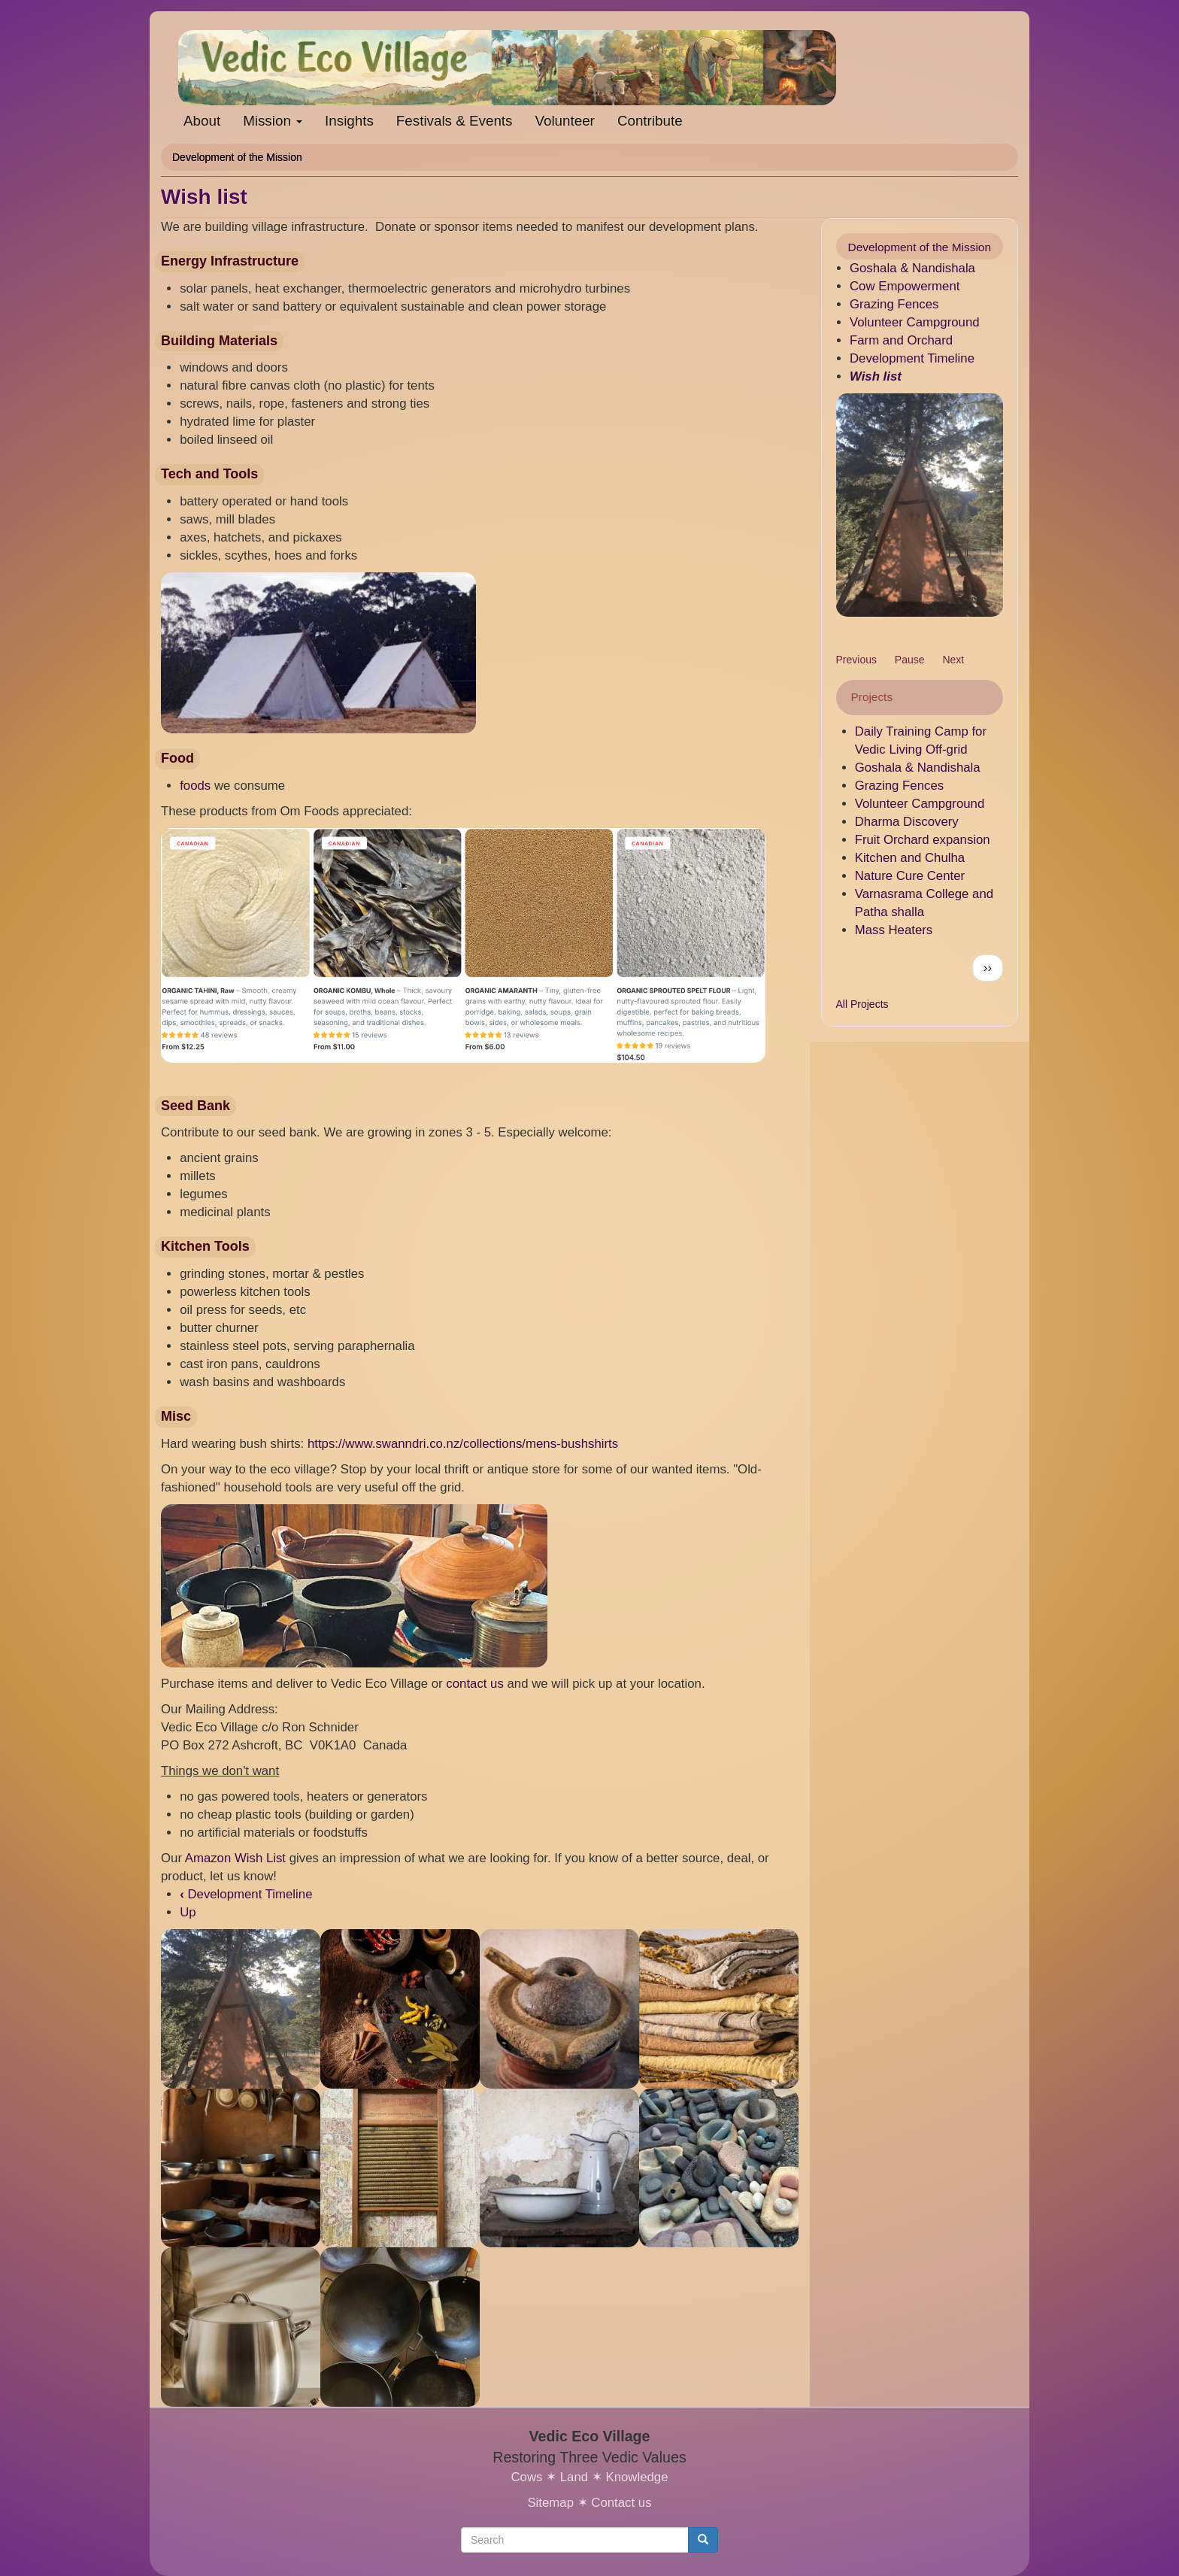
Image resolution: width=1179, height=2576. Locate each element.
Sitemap (550, 2503)
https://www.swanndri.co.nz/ (385, 1444)
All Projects (862, 1004)
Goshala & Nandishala (912, 268)
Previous (856, 660)
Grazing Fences (894, 304)
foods (195, 785)
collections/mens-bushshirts (540, 1444)
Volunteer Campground (915, 322)
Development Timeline (246, 1894)
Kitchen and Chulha (910, 858)
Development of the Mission (237, 157)
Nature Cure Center (910, 876)
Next (953, 660)
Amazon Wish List (235, 1858)
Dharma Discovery (907, 822)
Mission (272, 121)
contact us (475, 1683)
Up (187, 1912)
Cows (526, 2477)
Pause (910, 660)
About (201, 121)
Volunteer (564, 121)
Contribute (650, 121)
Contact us (621, 2503)
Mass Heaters (894, 930)
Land (574, 2477)
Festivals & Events (454, 121)
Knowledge (636, 2477)
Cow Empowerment (904, 286)
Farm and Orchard (901, 340)
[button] (920, 505)
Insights (349, 121)
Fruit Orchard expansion (922, 840)
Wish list (876, 376)
